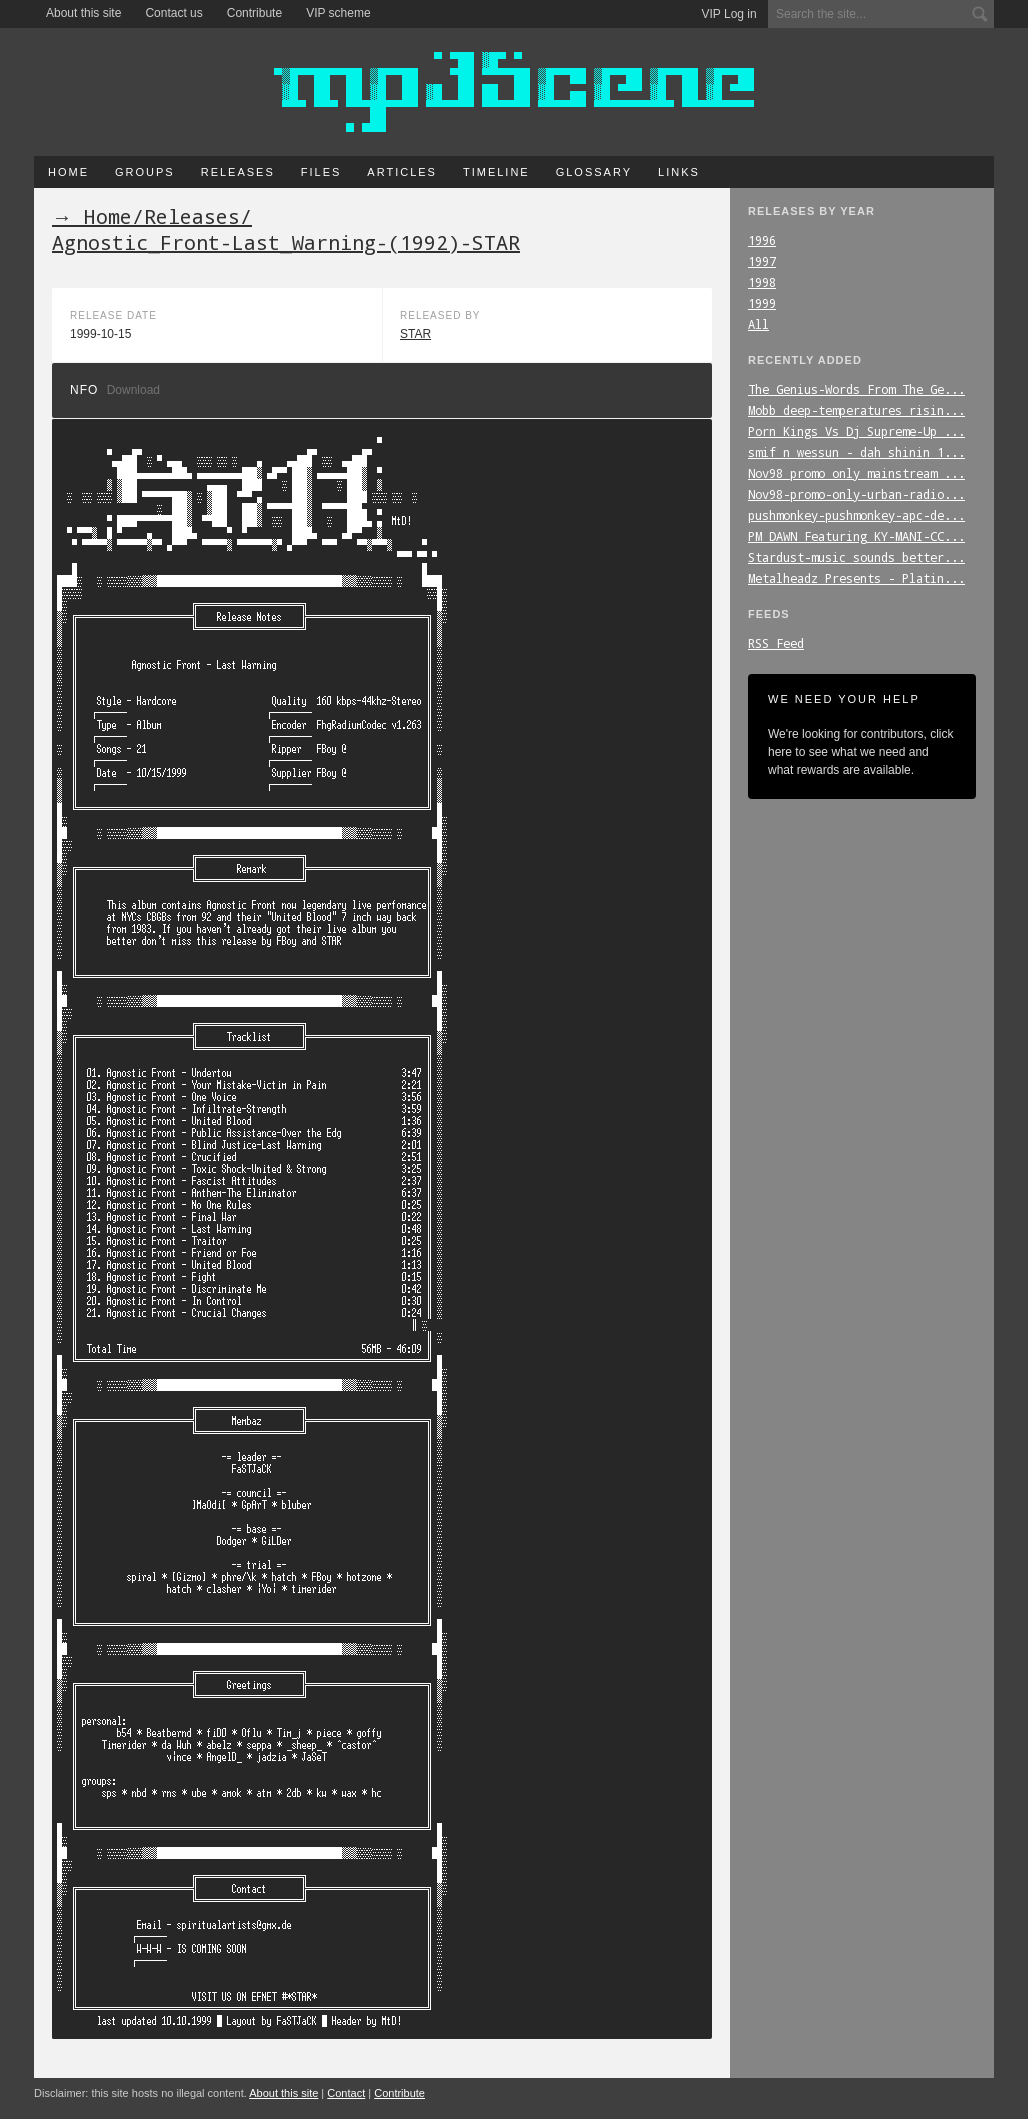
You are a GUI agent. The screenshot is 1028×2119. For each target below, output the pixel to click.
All (758, 324)
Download (133, 390)
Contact (346, 2093)
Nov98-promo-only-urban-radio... (856, 494)
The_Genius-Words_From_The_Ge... (856, 389)
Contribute (254, 13)
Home (68, 172)
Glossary (594, 172)
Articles (402, 172)
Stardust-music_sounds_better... (856, 557)
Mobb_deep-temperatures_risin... (856, 410)
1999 (762, 303)
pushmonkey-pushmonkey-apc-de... (856, 515)
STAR (415, 334)
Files (321, 172)
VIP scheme (338, 13)
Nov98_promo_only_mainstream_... (856, 473)
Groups (145, 172)
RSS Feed (776, 643)
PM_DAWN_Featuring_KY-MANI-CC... (856, 536)
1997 (762, 261)
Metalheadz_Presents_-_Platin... (856, 578)
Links (679, 172)
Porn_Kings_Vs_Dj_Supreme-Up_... (856, 431)
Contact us (173, 13)
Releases (238, 172)
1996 (762, 240)
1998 (762, 282)
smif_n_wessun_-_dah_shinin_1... (856, 452)
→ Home (92, 216)
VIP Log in (729, 14)
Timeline (496, 172)
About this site (83, 13)
